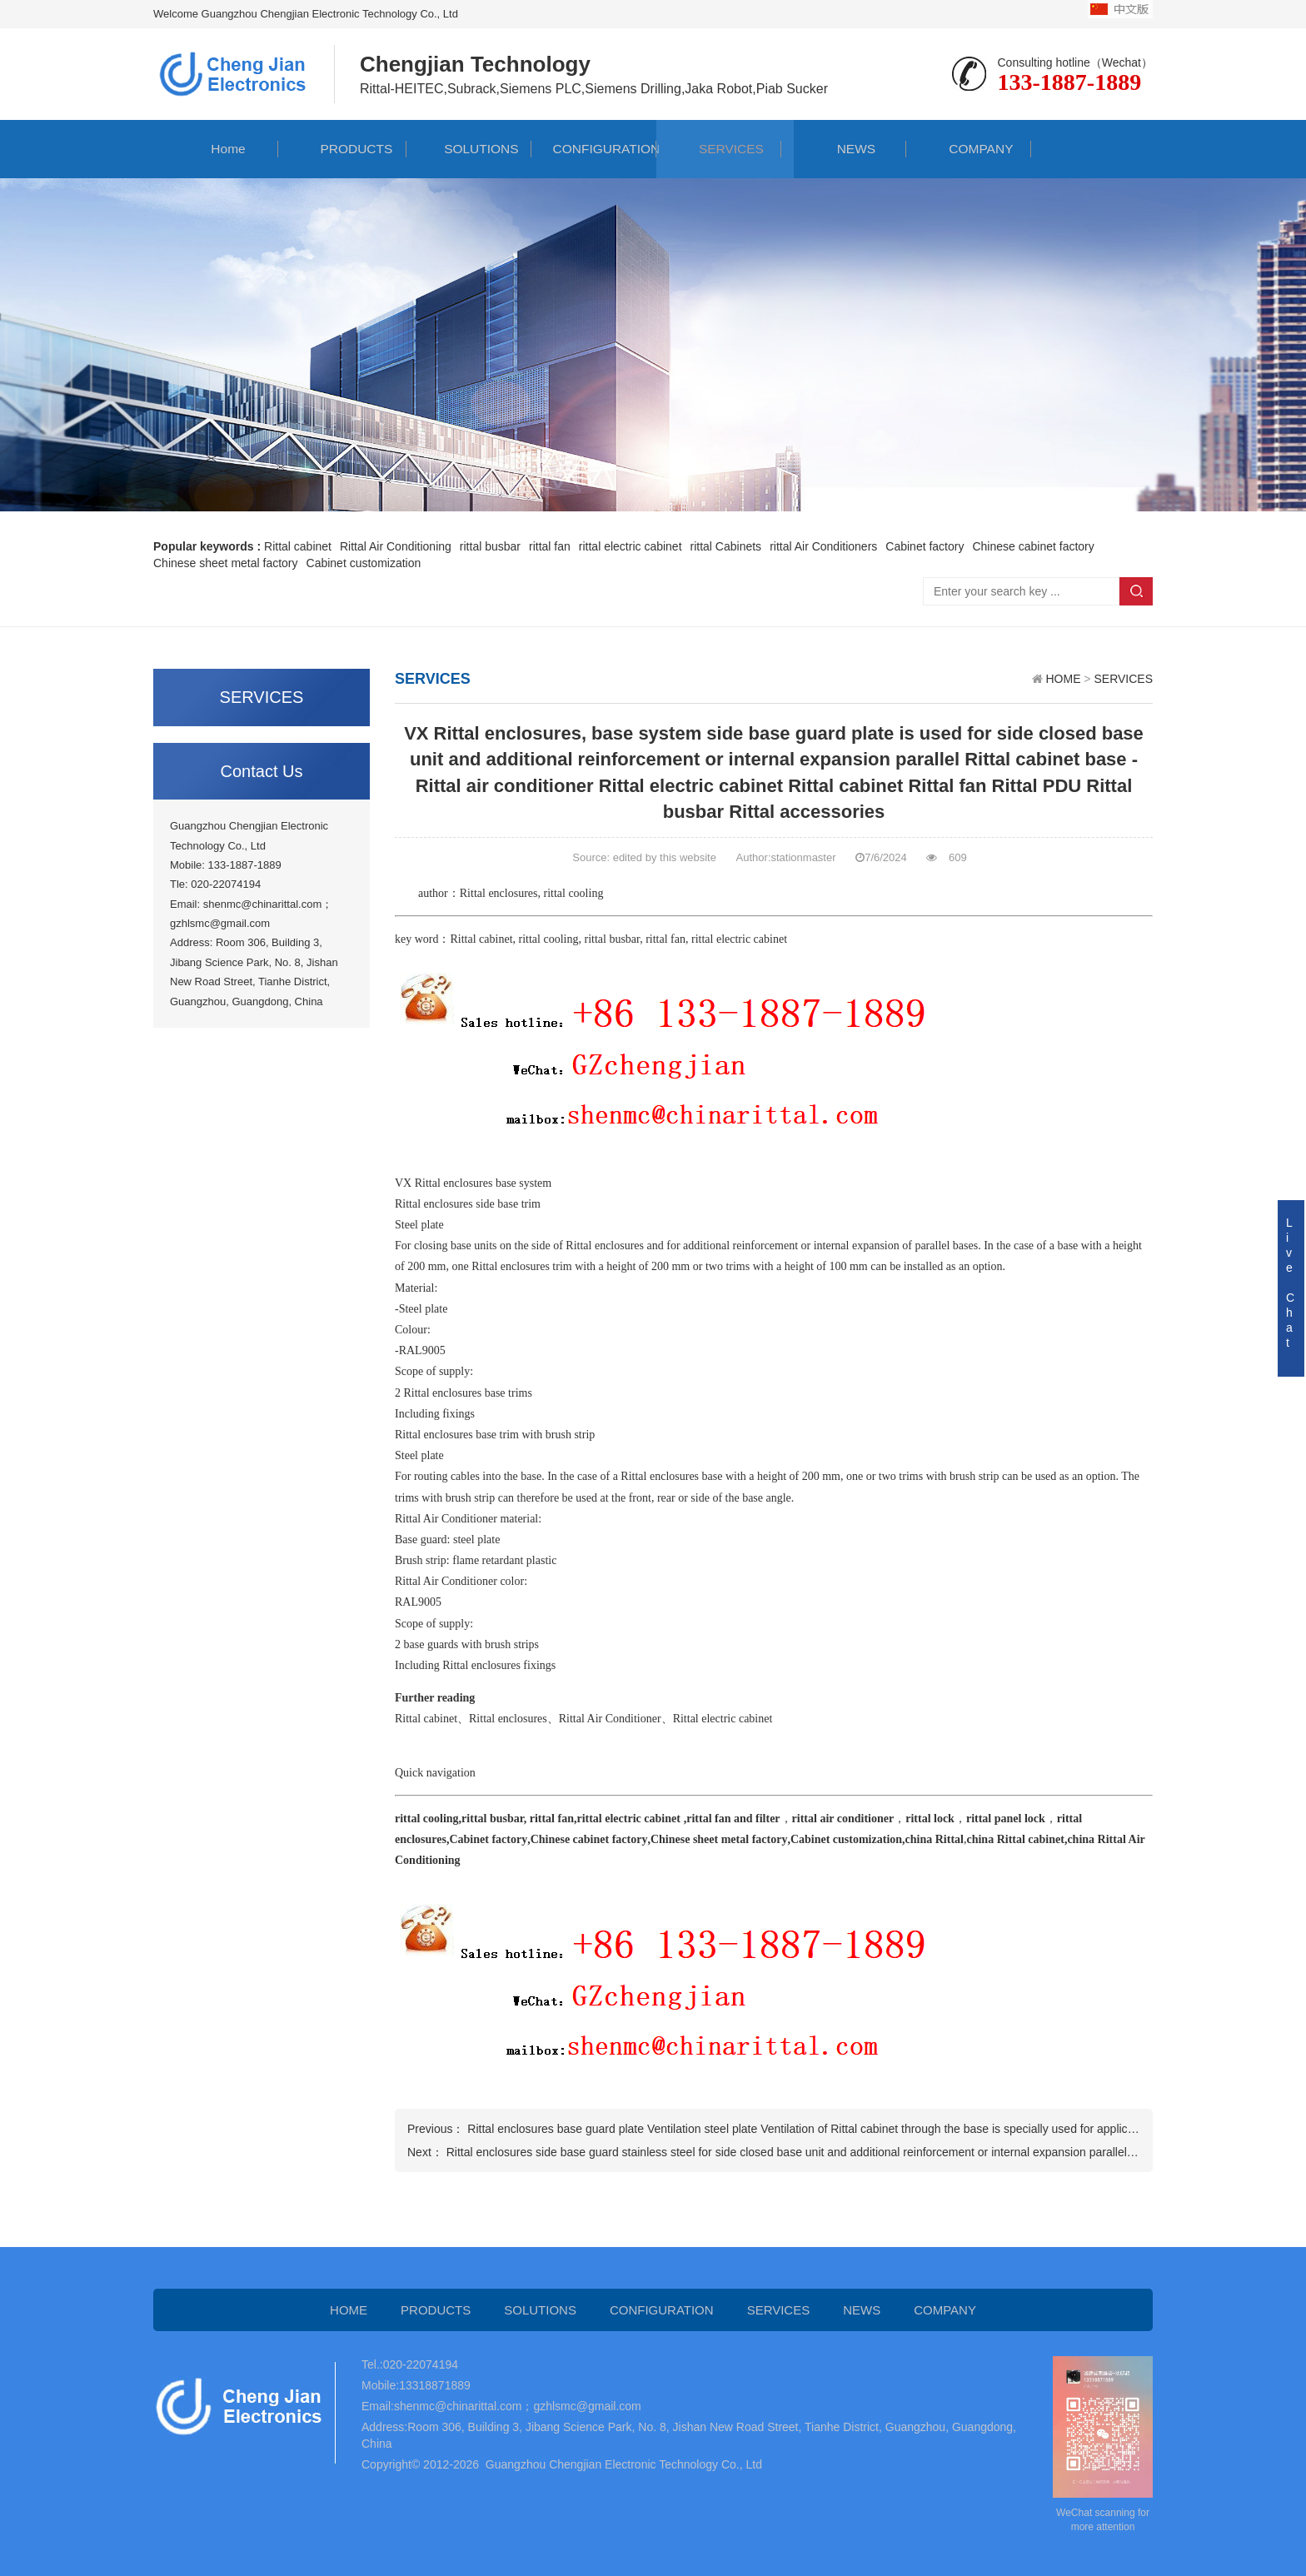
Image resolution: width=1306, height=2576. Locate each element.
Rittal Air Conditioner (446, 1518)
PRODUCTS (344, 149)
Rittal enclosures (499, 893)
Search (1136, 591)
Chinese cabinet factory (589, 1839)
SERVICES (719, 149)
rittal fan (665, 939)
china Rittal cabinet (1015, 1839)
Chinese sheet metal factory (719, 1839)
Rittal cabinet (482, 939)
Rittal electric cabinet (723, 1718)
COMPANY (968, 149)
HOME (1062, 678)
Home (216, 149)
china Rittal (934, 1839)
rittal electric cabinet (739, 939)
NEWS (844, 149)
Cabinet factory (488, 1839)
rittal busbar (612, 939)
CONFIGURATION (593, 149)
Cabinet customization (846, 1839)
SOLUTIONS (469, 149)
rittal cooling (573, 893)
